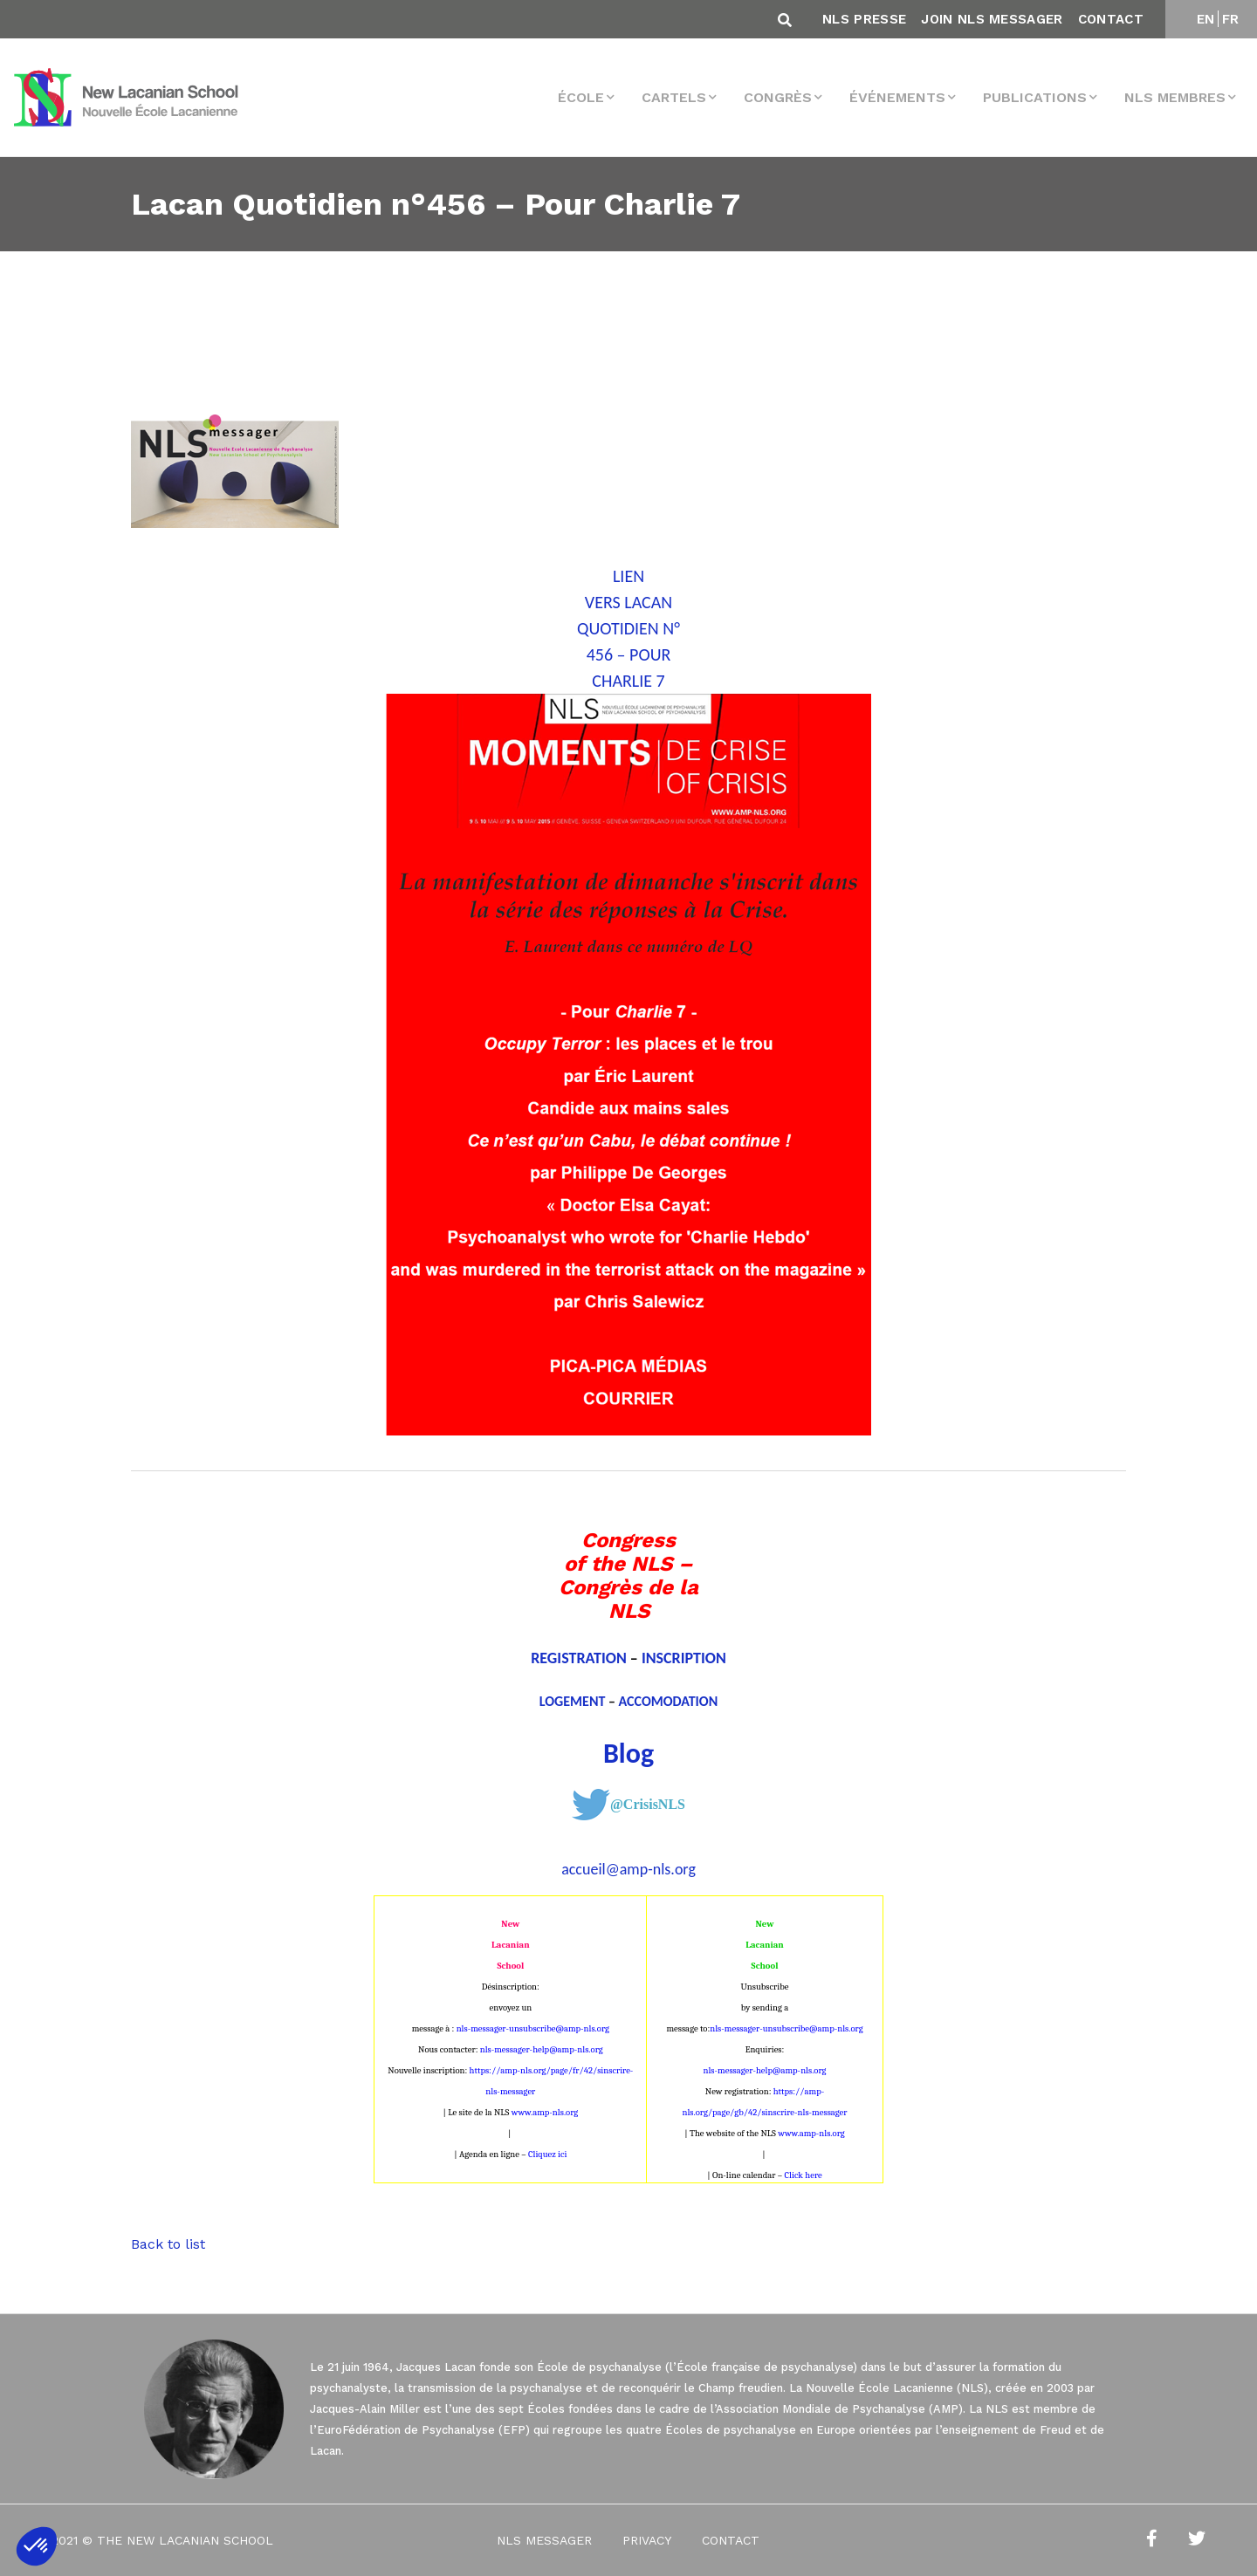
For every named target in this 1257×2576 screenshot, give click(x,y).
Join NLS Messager (991, 19)
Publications (1035, 97)
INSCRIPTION (684, 1658)
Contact (1111, 19)
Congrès (778, 97)
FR (1231, 19)
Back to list (168, 2244)
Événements (897, 97)
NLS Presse (864, 19)
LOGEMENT (572, 1701)
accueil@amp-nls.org (628, 1869)
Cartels (674, 97)
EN (1206, 19)
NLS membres (1175, 97)
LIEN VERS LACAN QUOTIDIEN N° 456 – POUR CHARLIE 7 (628, 628)
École (581, 97)
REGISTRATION (579, 1658)
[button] (37, 2546)
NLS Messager (544, 2540)
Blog (628, 1754)
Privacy (646, 2540)
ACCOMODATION (668, 1701)
